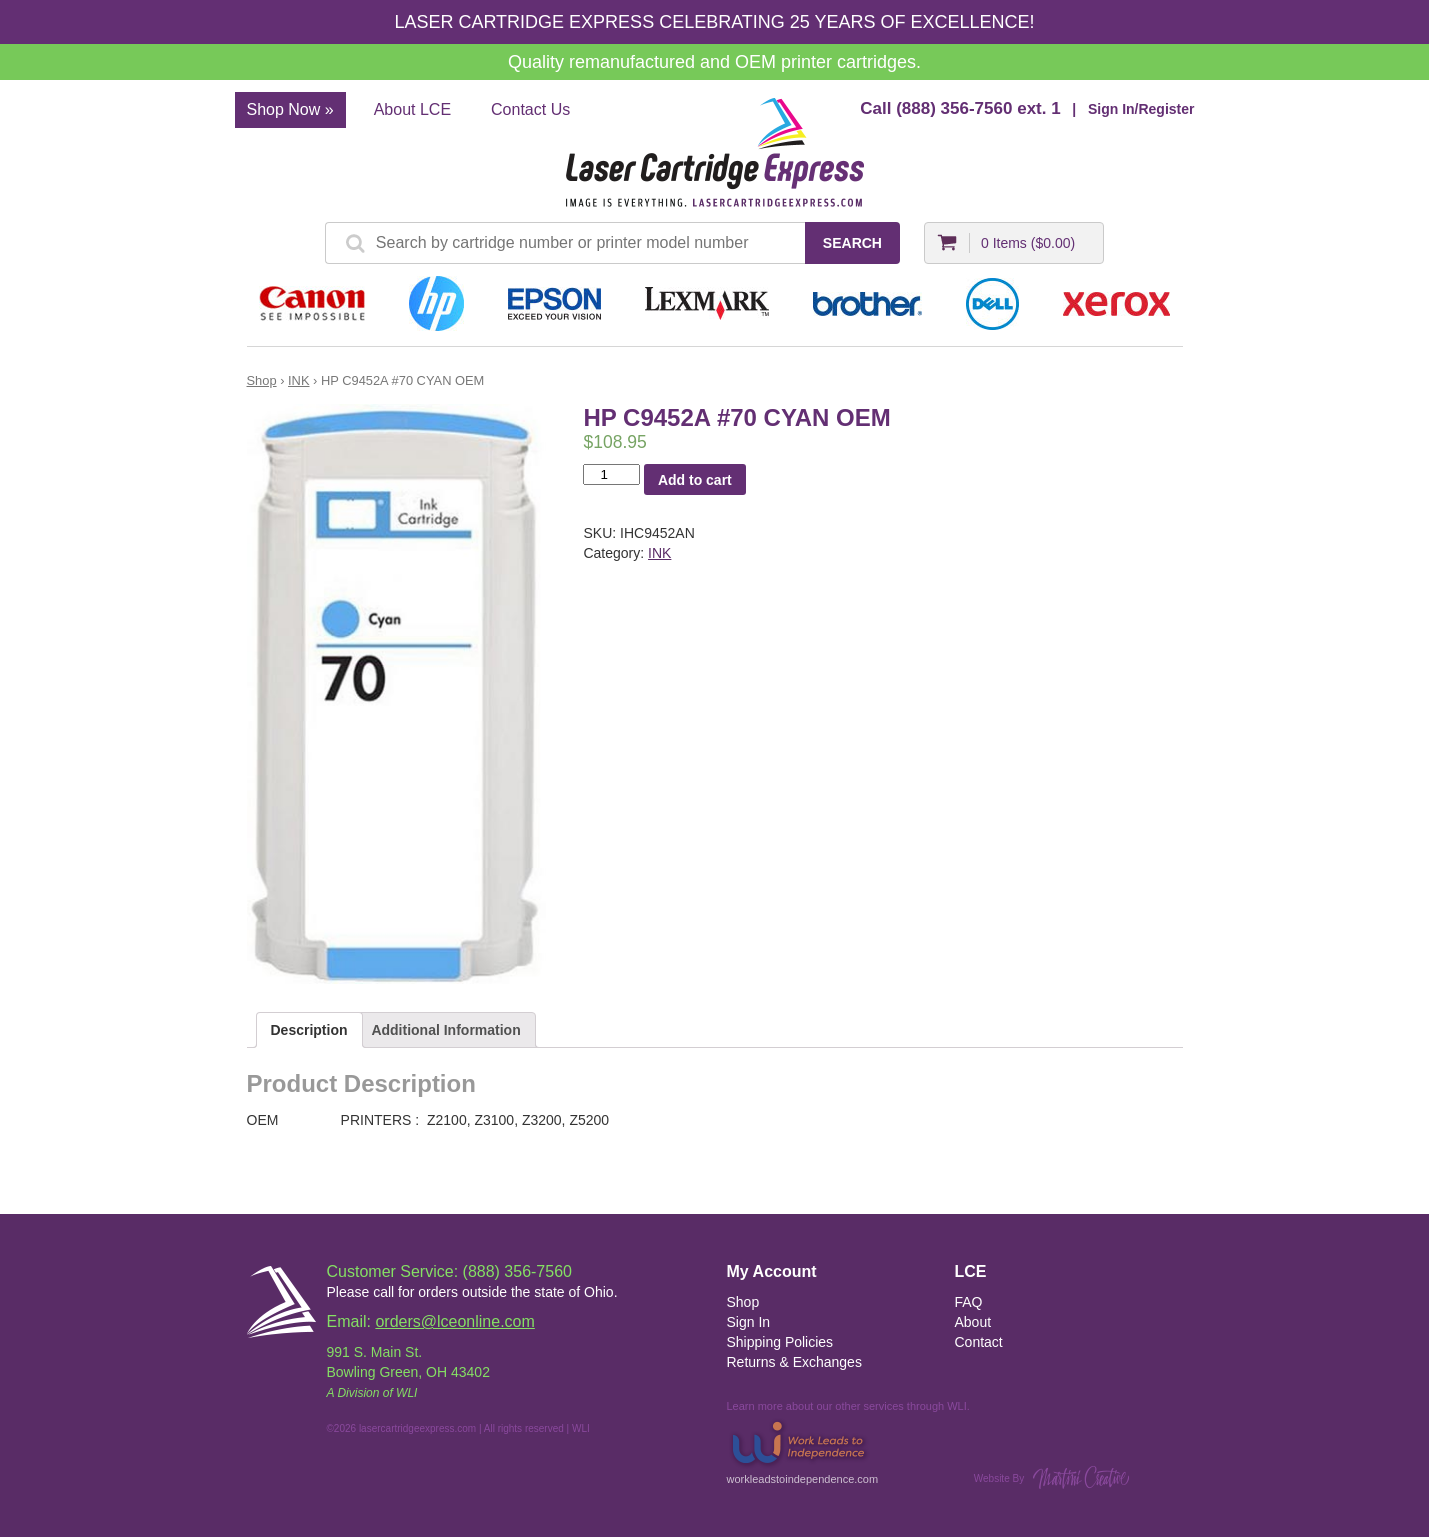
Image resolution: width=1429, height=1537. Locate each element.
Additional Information (445, 1030)
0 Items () (1028, 243)
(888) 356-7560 (954, 108)
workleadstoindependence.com (803, 1450)
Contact (979, 1342)
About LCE (412, 109)
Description (309, 1030)
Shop (262, 380)
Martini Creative (1081, 1477)
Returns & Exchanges (794, 1362)
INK (298, 380)
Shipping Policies (780, 1342)
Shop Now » (290, 109)
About (973, 1322)
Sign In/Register (1141, 109)
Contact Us (530, 109)
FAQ (969, 1302)
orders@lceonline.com (454, 1321)
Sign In (749, 1322)
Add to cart (695, 480)
